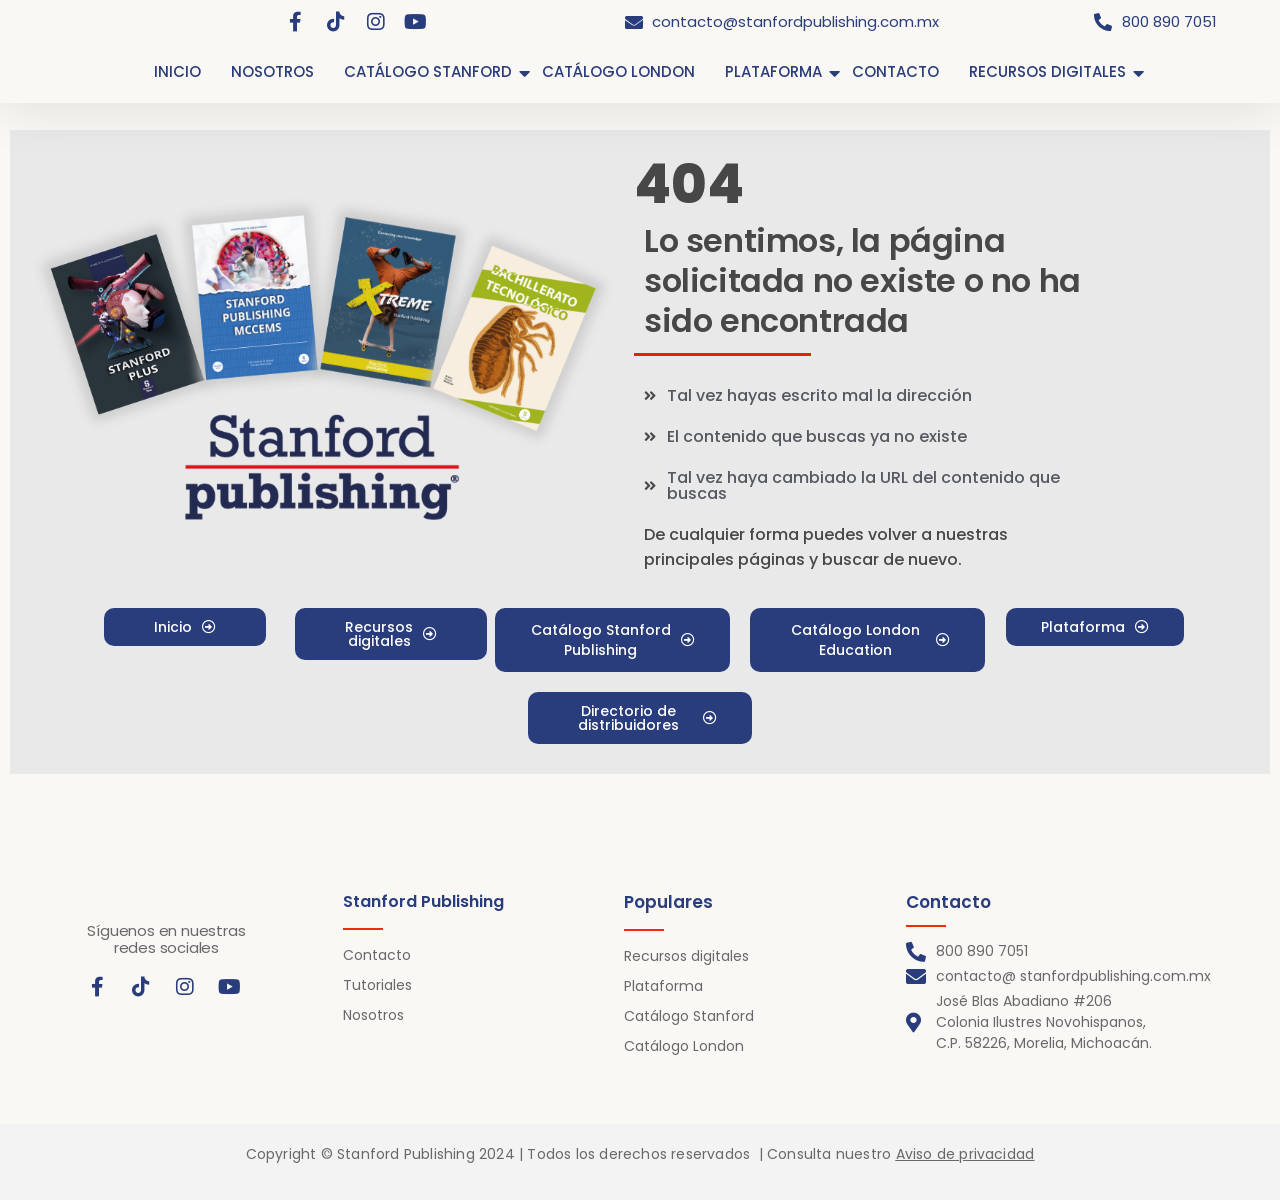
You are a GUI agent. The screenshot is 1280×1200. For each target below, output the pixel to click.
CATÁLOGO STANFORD (428, 71)
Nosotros (373, 1015)
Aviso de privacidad (965, 1154)
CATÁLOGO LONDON (618, 71)
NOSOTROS (272, 71)
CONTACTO (895, 71)
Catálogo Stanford (689, 1016)
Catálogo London (684, 1046)
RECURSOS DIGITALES (1047, 71)
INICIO (177, 71)
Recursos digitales (686, 956)
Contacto (377, 955)
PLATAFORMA (773, 71)
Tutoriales (377, 985)
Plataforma (663, 986)
